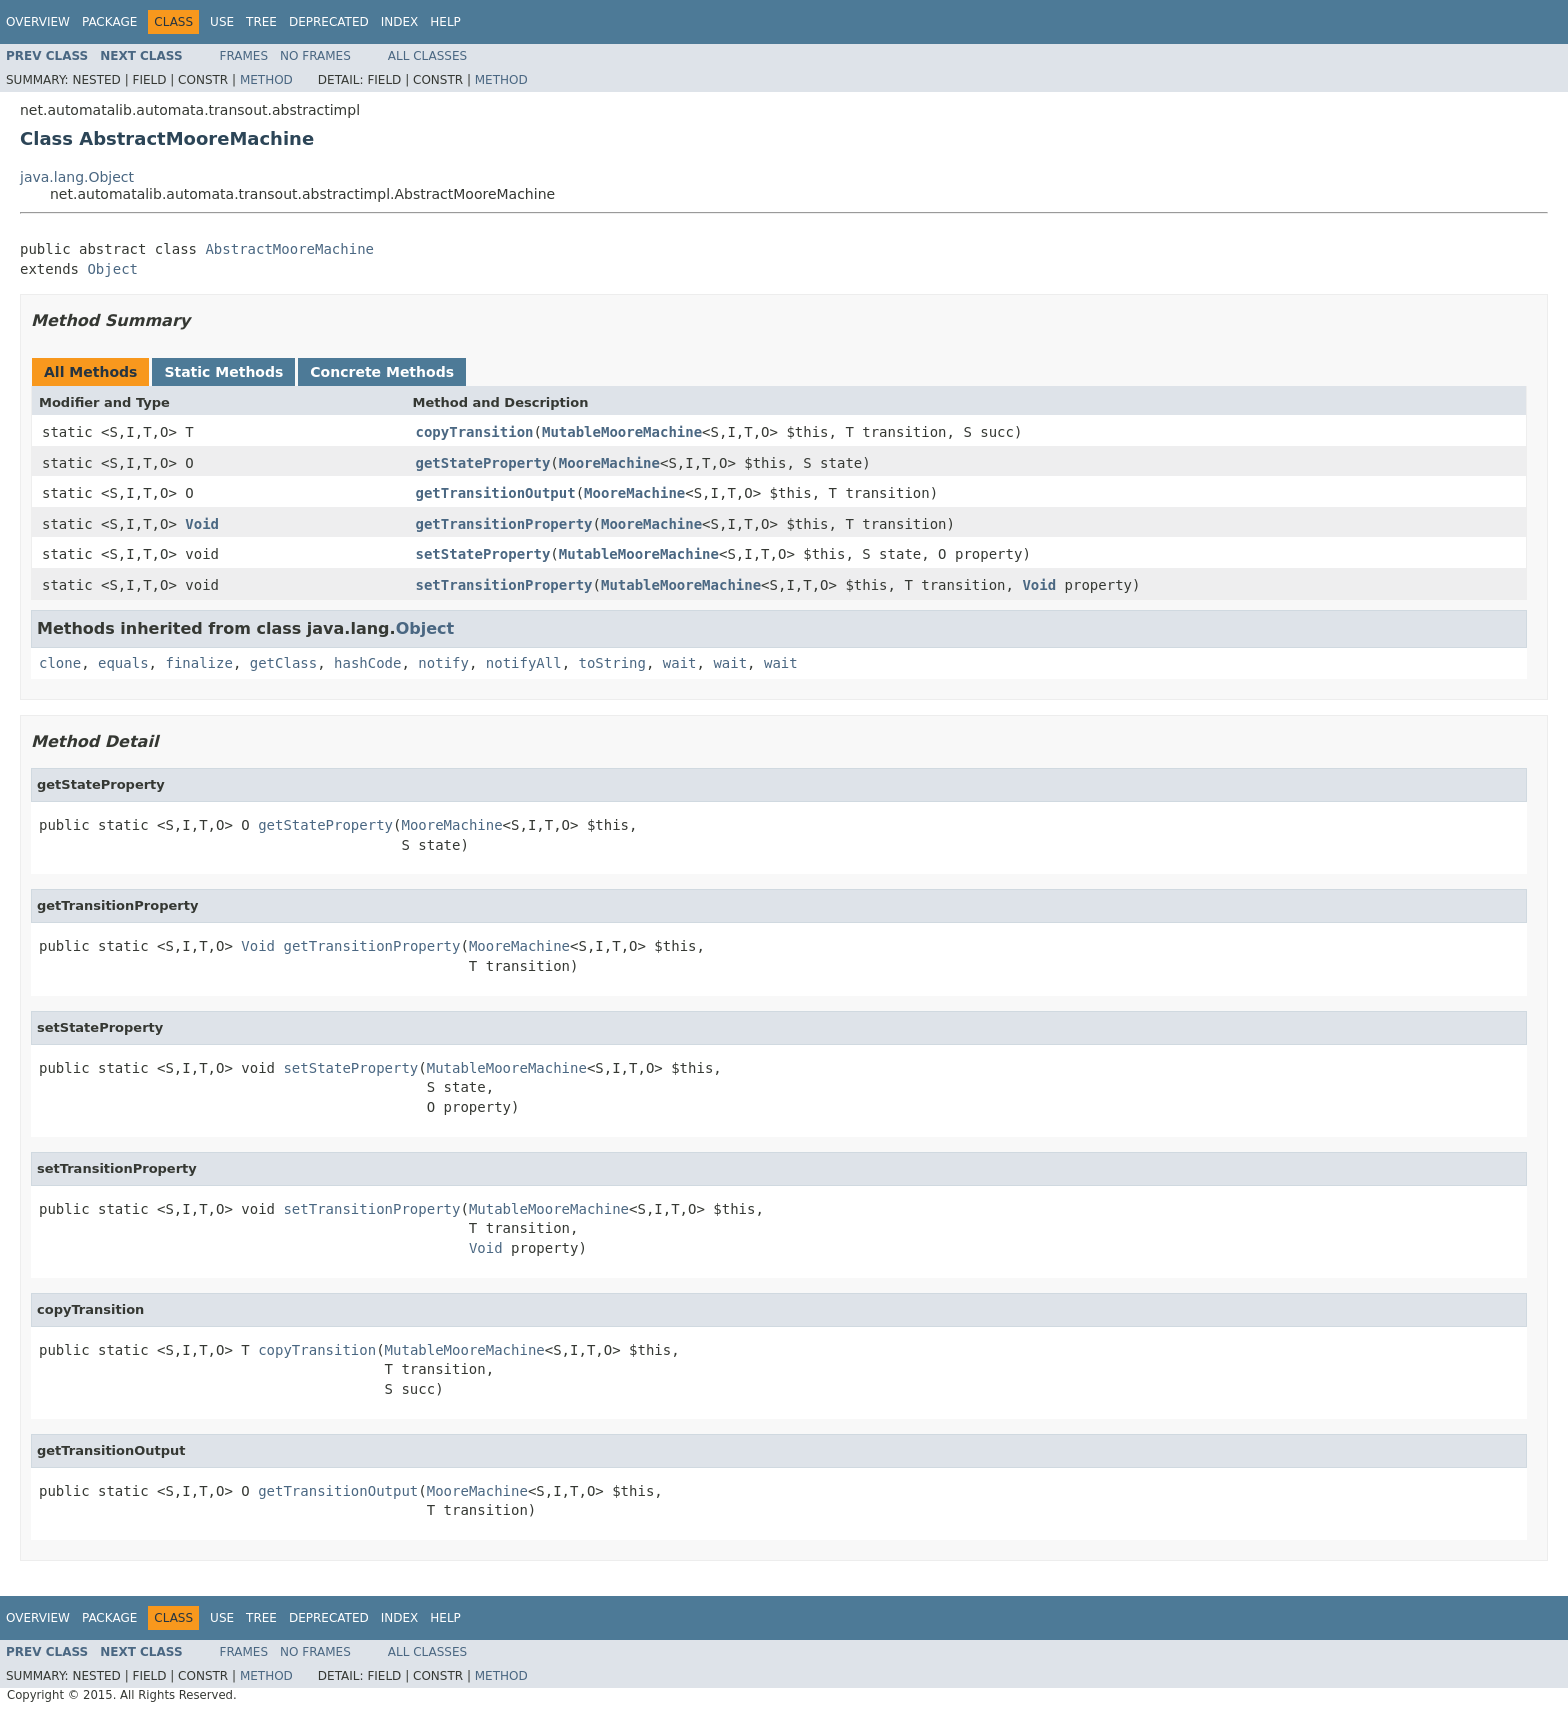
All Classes (427, 56)
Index (400, 22)
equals (123, 663)
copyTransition (475, 432)
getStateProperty (483, 463)
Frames (244, 56)
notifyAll (524, 663)
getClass (283, 663)
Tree (261, 22)
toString (612, 663)
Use (222, 22)
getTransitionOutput (496, 493)
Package (109, 22)
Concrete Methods (382, 372)
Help (445, 22)
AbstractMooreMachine (289, 249)
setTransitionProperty (504, 585)
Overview (38, 22)
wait (680, 663)
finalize (198, 663)
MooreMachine (609, 463)
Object (112, 269)
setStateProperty (483, 554)
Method (266, 80)
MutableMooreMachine (622, 432)
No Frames (315, 56)
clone (60, 663)
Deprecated (329, 22)
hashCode (367, 663)
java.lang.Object (77, 177)
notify (443, 663)
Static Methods (223, 372)
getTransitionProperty (504, 524)
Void (202, 524)
